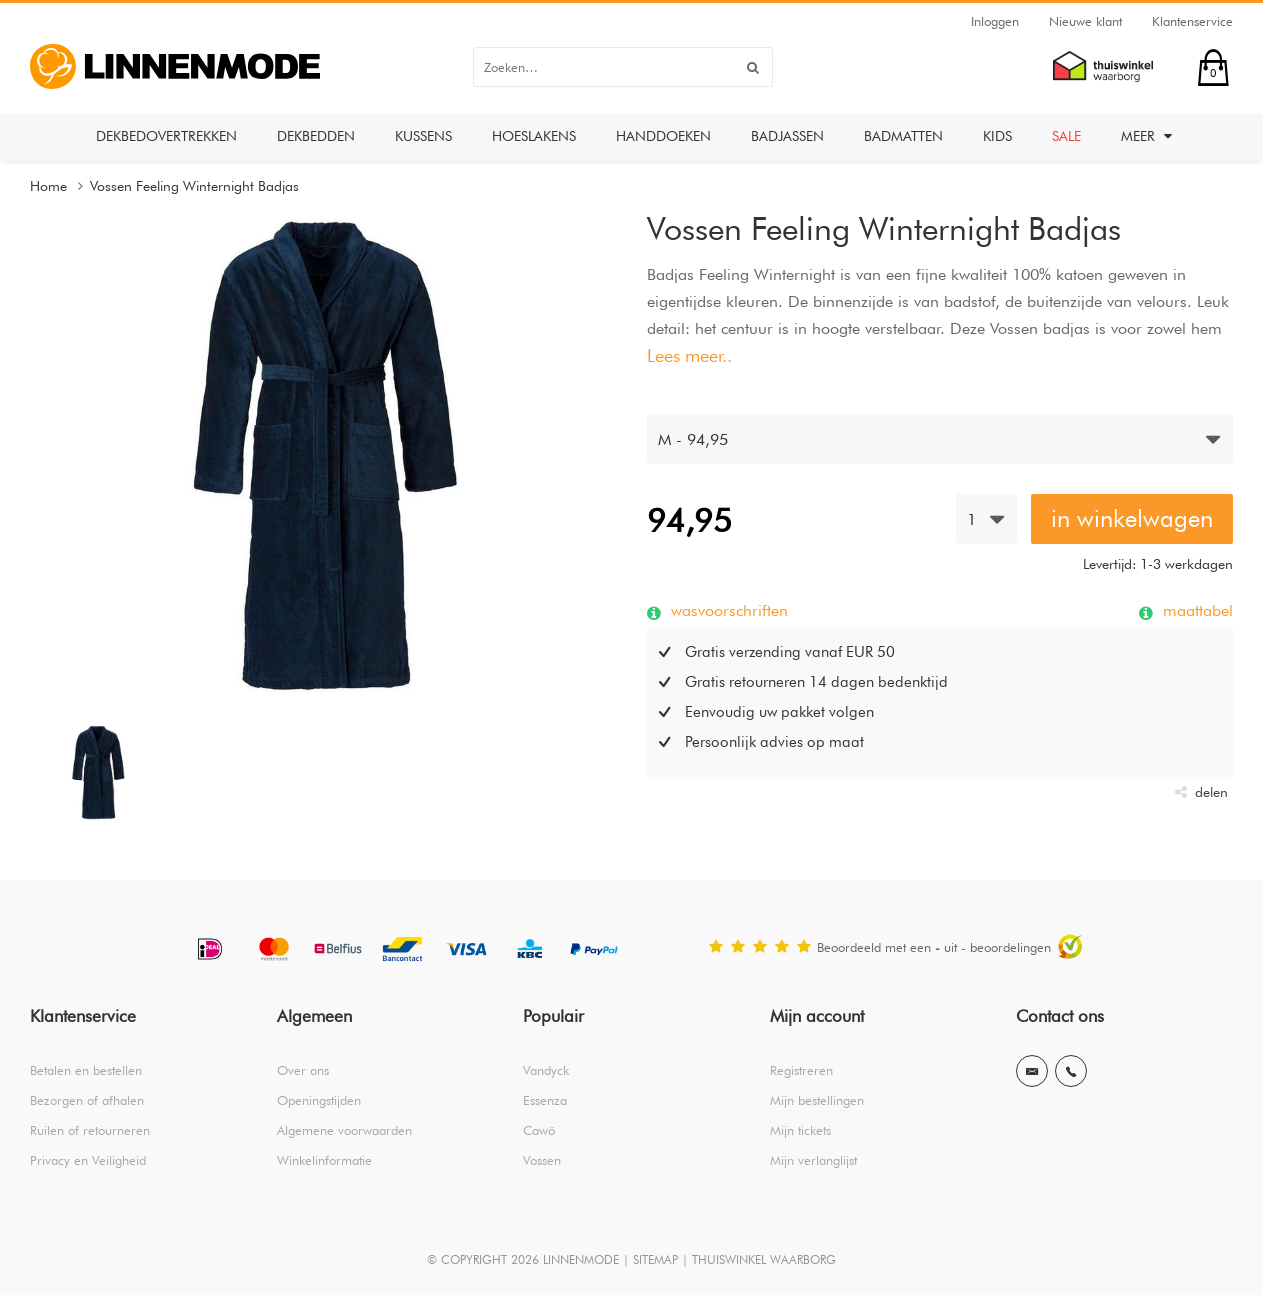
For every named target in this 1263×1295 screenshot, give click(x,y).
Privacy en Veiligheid (88, 1160)
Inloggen (995, 21)
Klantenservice (1192, 21)
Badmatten (903, 136)
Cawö (539, 1130)
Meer (1146, 136)
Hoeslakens (534, 136)
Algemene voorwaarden (344, 1130)
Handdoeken (663, 136)
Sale (1066, 136)
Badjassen (787, 136)
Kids (997, 136)
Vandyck (546, 1070)
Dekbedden (316, 136)
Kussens (423, 136)
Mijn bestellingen (817, 1100)
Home (48, 186)
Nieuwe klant (1085, 21)
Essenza (545, 1100)
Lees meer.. (689, 355)
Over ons (303, 1070)
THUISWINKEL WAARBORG (764, 1259)
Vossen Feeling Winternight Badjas (194, 186)
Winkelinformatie (324, 1160)
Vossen (542, 1160)
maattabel (1195, 610)
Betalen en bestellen (86, 1070)
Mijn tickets (800, 1130)
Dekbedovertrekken (166, 136)
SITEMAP (655, 1259)
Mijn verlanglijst (813, 1160)
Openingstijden (319, 1100)
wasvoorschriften (727, 610)
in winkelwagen (1132, 518)
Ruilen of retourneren (90, 1130)
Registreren (801, 1070)
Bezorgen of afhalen (87, 1100)
